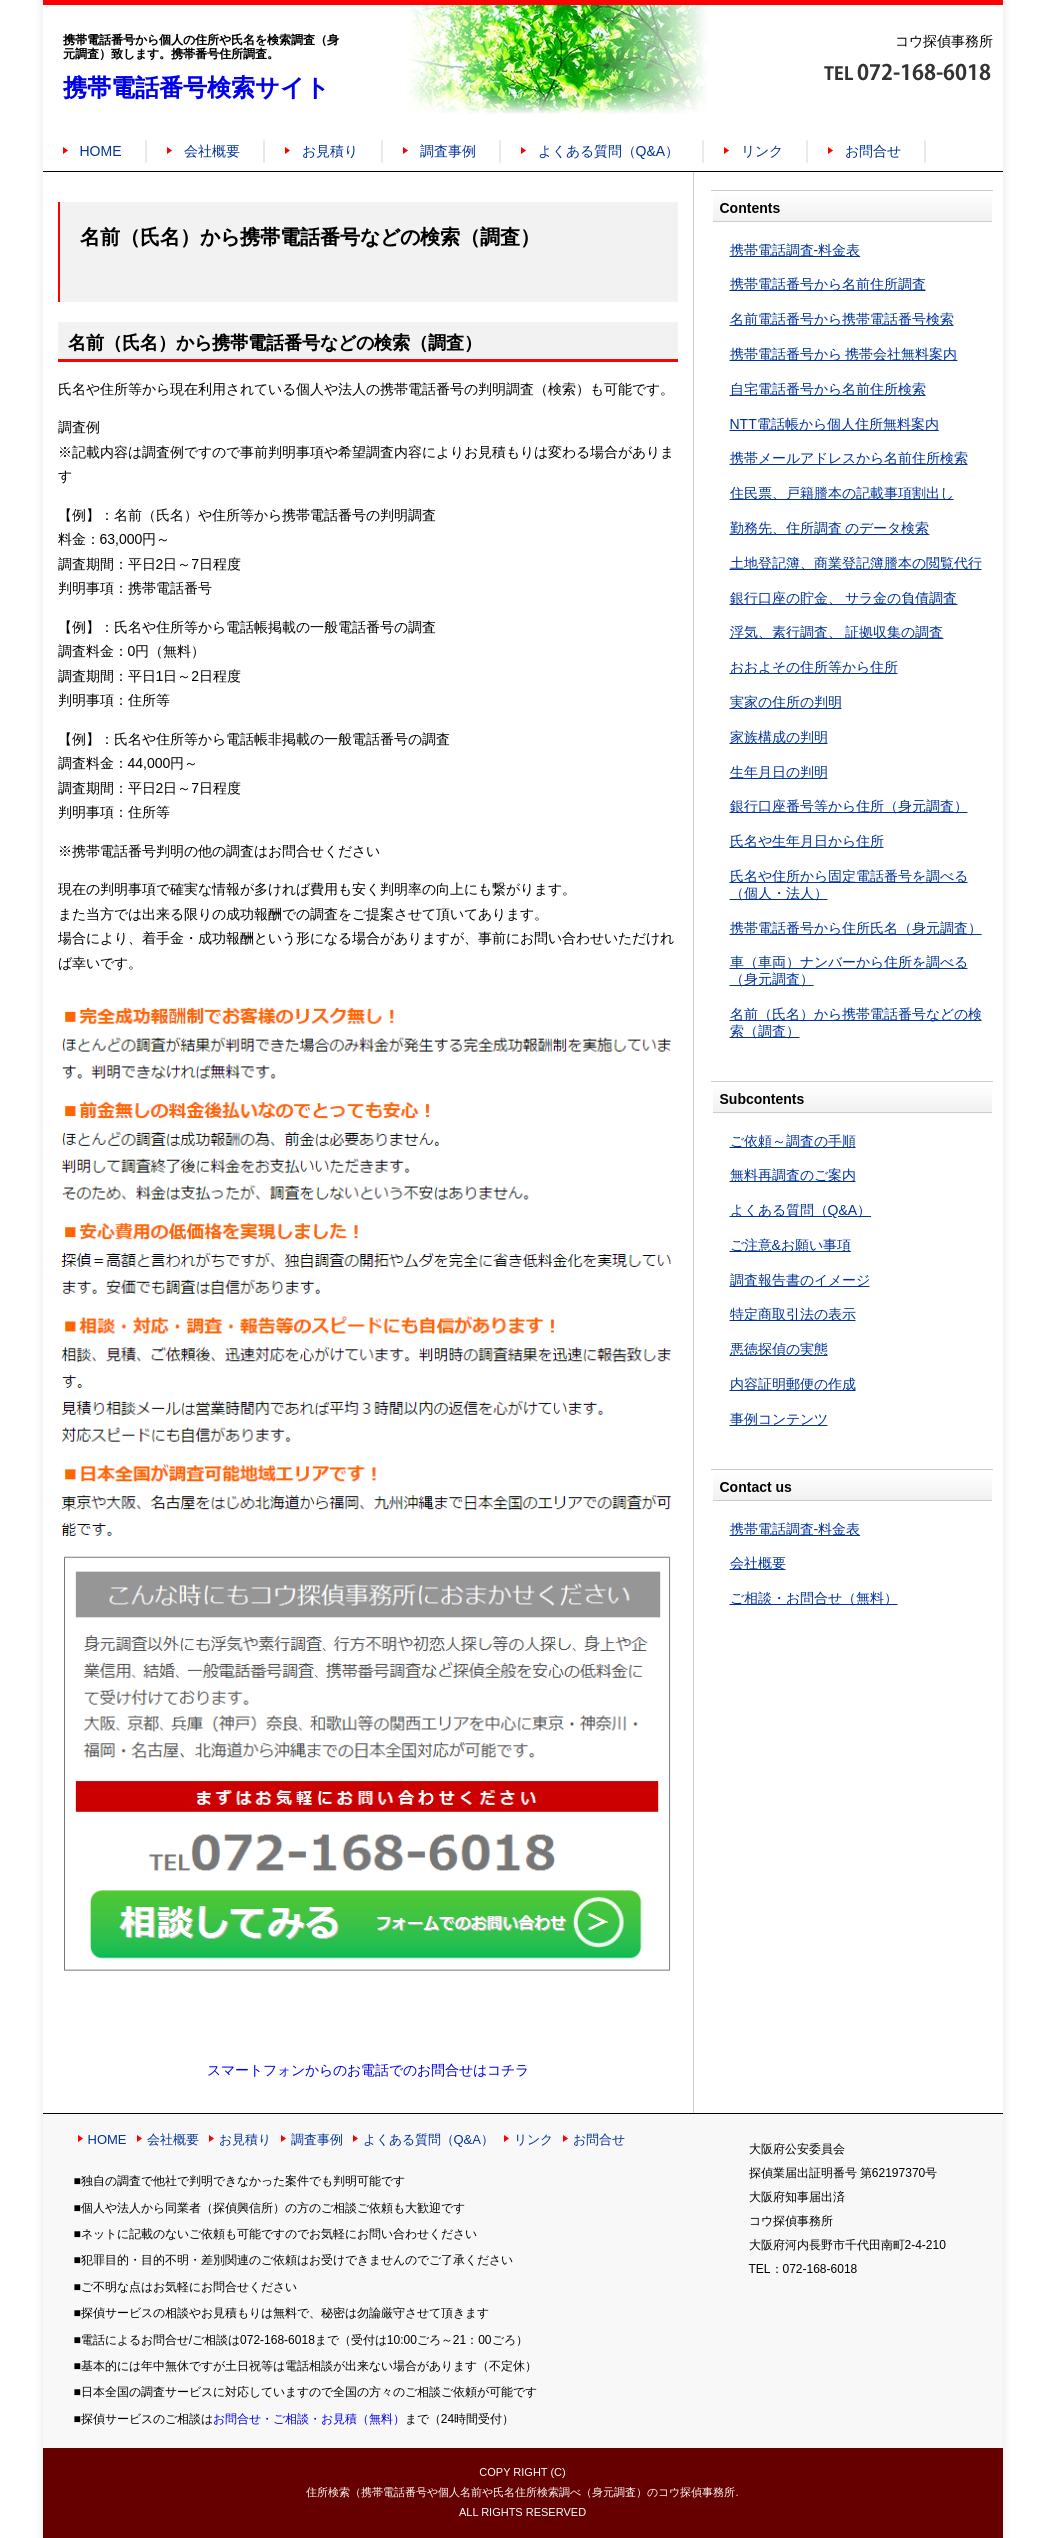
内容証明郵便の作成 (793, 1384)
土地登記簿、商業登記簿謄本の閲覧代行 (856, 563)
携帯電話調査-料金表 (795, 250)
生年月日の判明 (779, 772)
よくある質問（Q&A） (609, 151)
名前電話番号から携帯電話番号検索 (842, 319)
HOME (101, 151)
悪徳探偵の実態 (779, 1349)
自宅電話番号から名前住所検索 (828, 389)
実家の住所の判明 (786, 702)
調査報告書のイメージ (800, 1280)
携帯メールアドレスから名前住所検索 (849, 458)
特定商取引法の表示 (793, 1314)
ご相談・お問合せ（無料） (814, 1598)
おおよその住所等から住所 (814, 667)
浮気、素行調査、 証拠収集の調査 (837, 632)
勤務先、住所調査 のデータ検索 (830, 528)
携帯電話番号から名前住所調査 (828, 284)
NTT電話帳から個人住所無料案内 (834, 424)
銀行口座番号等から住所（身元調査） (849, 806)
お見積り (330, 151)
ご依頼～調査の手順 (793, 1141)
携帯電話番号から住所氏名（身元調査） (856, 928)
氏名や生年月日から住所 (807, 841)
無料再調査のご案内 (793, 1175)
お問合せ (873, 151)
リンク (762, 151)
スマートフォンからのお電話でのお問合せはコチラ (368, 2070)
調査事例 (448, 151)
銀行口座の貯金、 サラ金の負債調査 (844, 598)
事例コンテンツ (779, 1419)
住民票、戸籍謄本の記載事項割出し (842, 493)
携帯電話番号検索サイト (196, 87)
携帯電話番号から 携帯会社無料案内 (844, 354)
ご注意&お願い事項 (790, 1245)
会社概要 (212, 151)
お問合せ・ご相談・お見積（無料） (309, 2419)
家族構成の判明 (779, 737)
